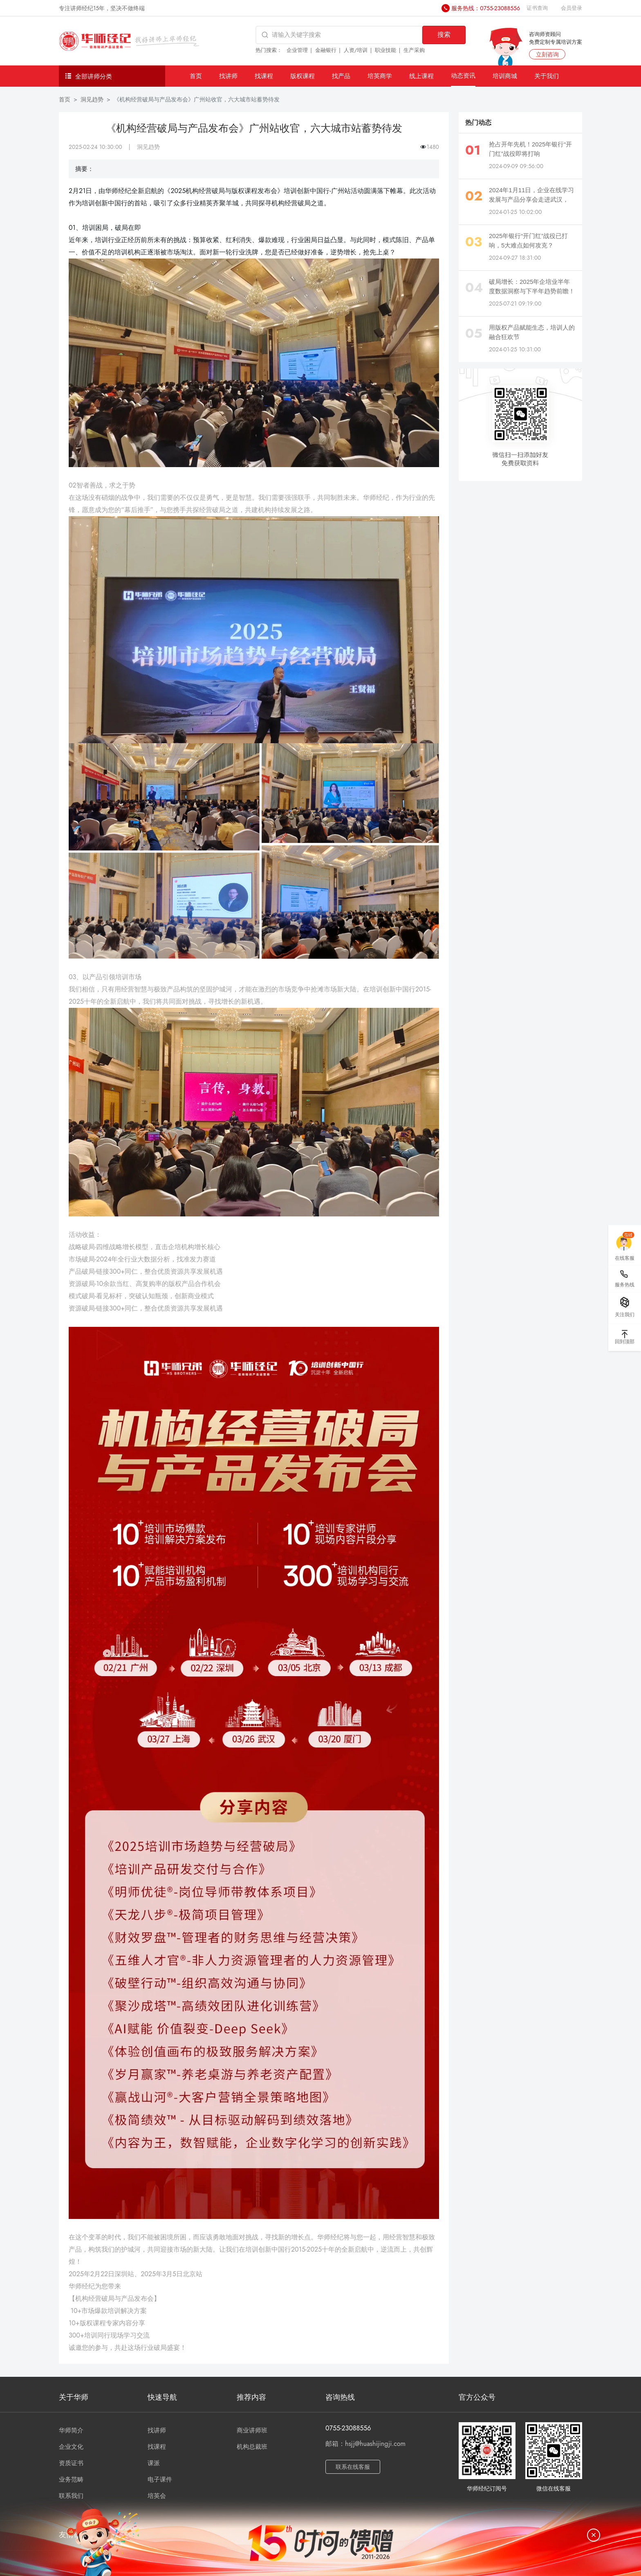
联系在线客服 (353, 2467)
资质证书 (71, 2463)
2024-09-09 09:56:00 (516, 166)
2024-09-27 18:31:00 (515, 258)
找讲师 (228, 75)
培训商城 (505, 75)
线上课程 (421, 75)
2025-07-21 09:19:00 (515, 303)
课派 (154, 2463)
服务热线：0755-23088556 (485, 8)
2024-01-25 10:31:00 (515, 349)
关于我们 (546, 75)
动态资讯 (463, 75)
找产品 (341, 75)
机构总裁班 (252, 2446)
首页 (196, 75)
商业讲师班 (252, 2430)
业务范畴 (71, 2479)
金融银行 (325, 50)
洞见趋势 (92, 99)
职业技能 (385, 50)
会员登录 (571, 8)
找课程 (264, 75)
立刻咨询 (547, 54)
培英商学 (380, 75)
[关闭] (593, 2535)
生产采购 (414, 50)
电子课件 (160, 2479)
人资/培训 (356, 50)
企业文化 (71, 2446)
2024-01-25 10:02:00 (515, 212)
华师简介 (71, 2430)
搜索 (443, 34)
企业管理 (297, 50)
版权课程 (302, 75)
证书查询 (537, 8)
